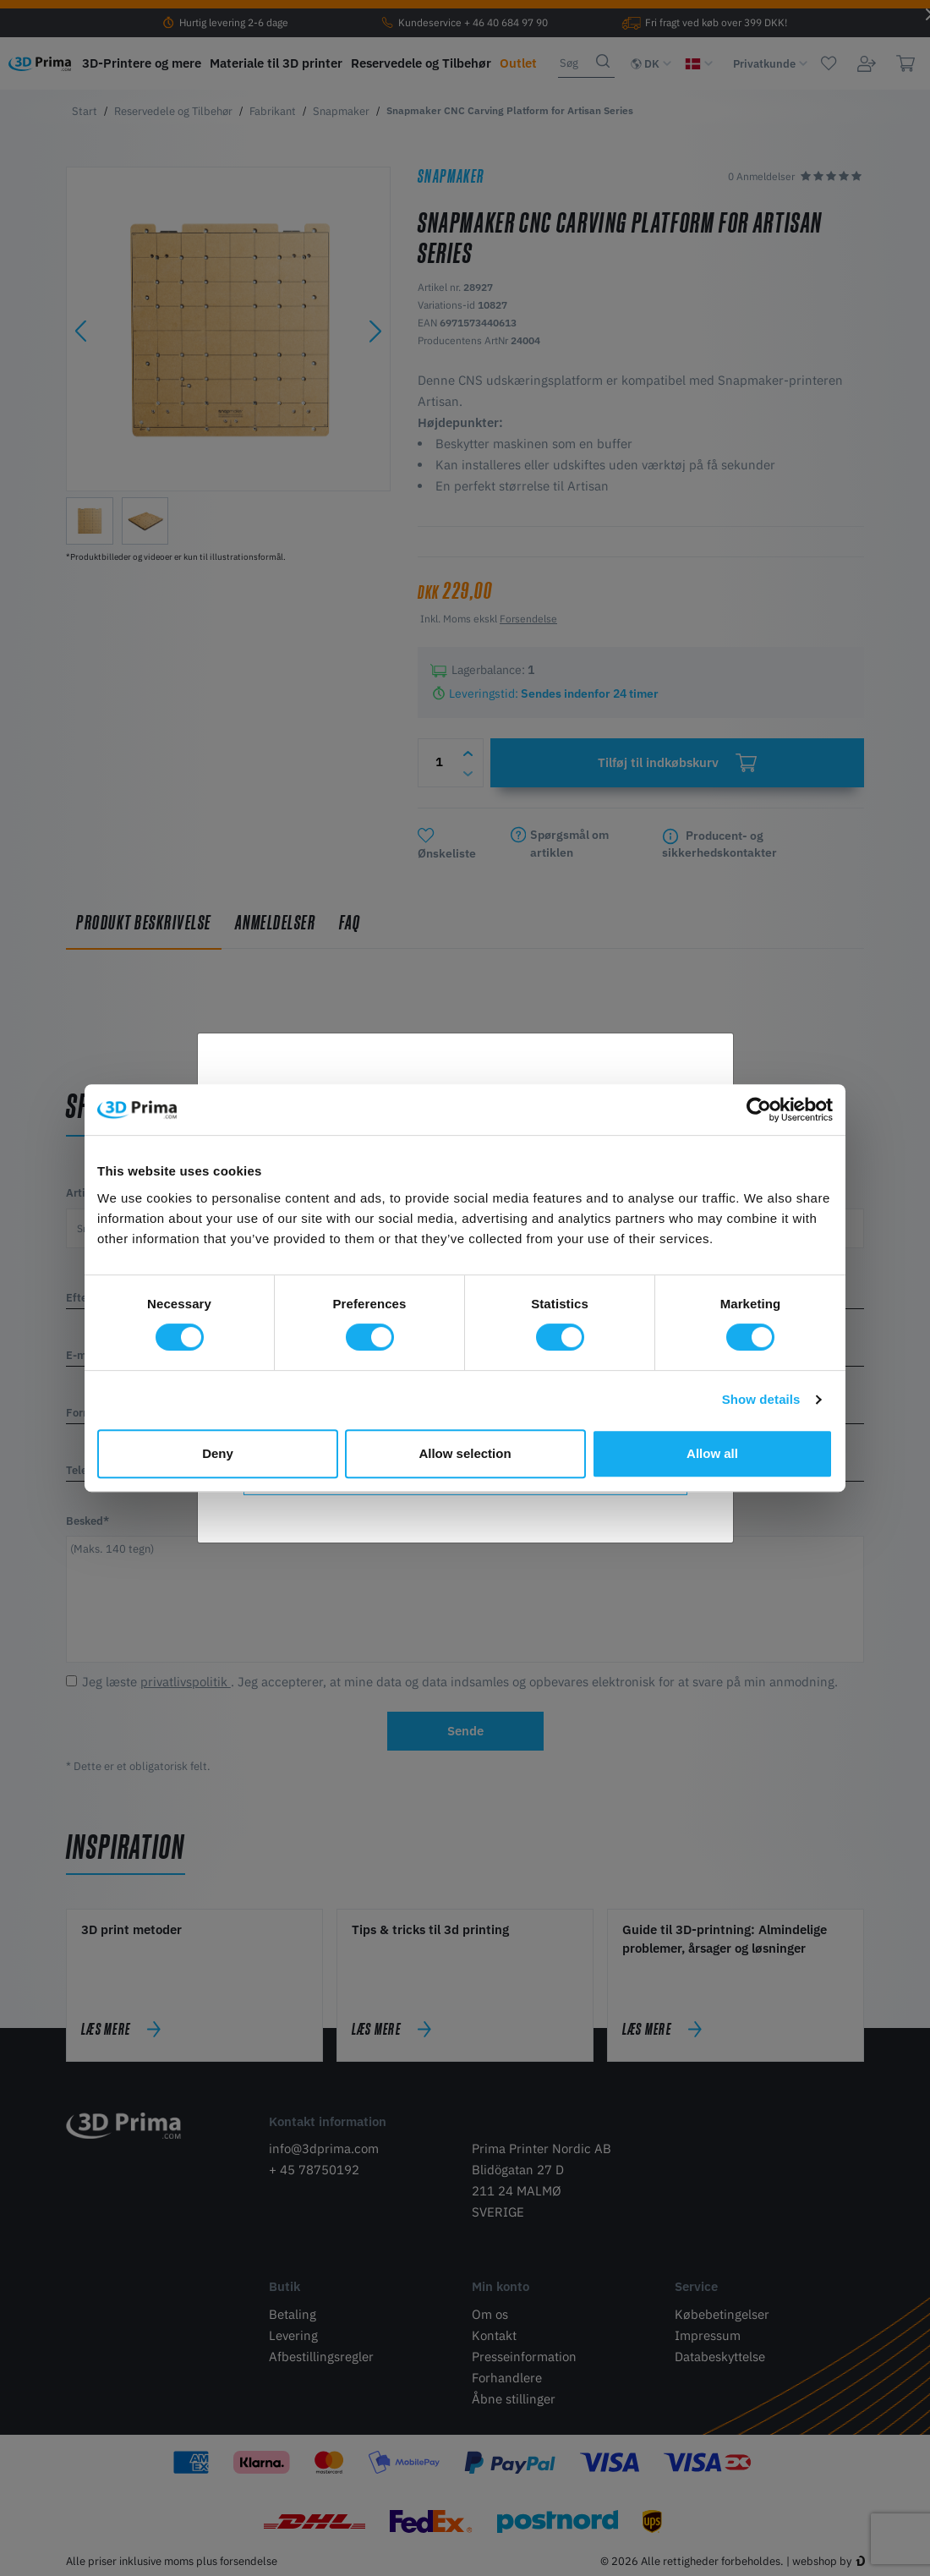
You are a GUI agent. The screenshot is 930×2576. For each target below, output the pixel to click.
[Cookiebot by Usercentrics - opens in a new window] (759, 1109)
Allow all (712, 1453)
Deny (217, 1453)
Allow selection (464, 1453)
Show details (761, 1399)
